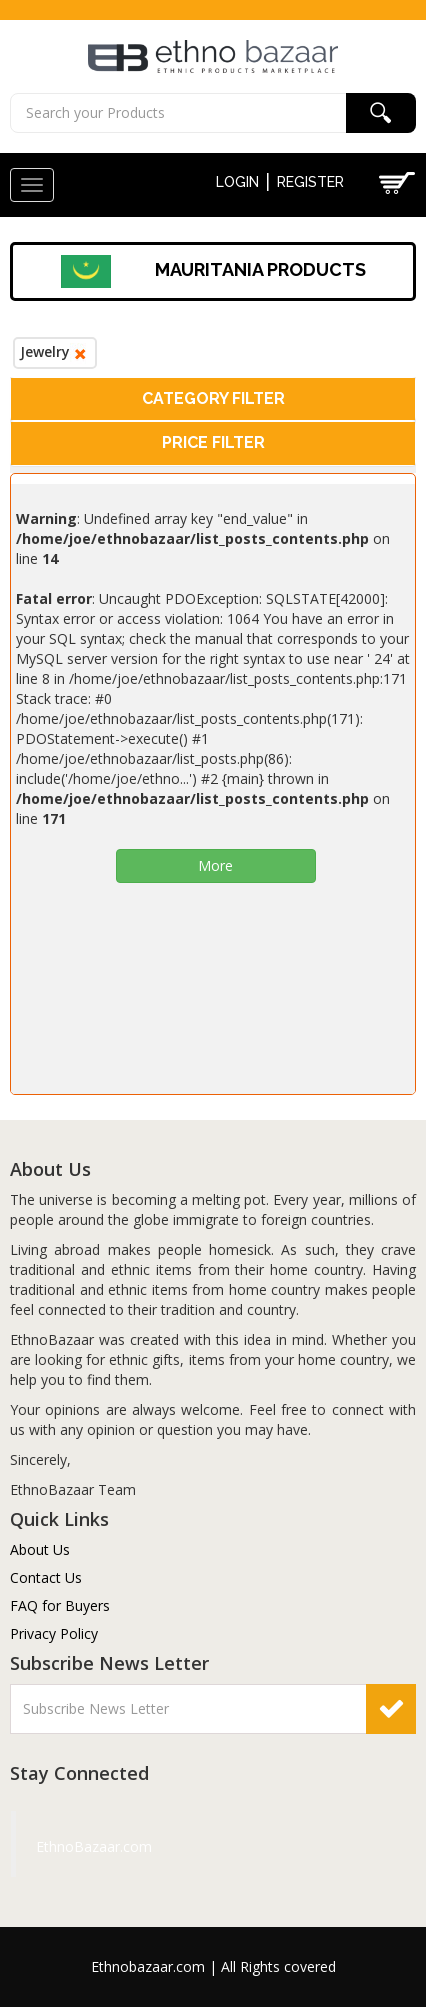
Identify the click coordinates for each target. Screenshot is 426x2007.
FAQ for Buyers (60, 1605)
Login (237, 182)
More (215, 865)
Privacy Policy (54, 1633)
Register (310, 182)
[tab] (213, 399)
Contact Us (46, 1577)
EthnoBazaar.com (59, 1846)
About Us (40, 1549)
